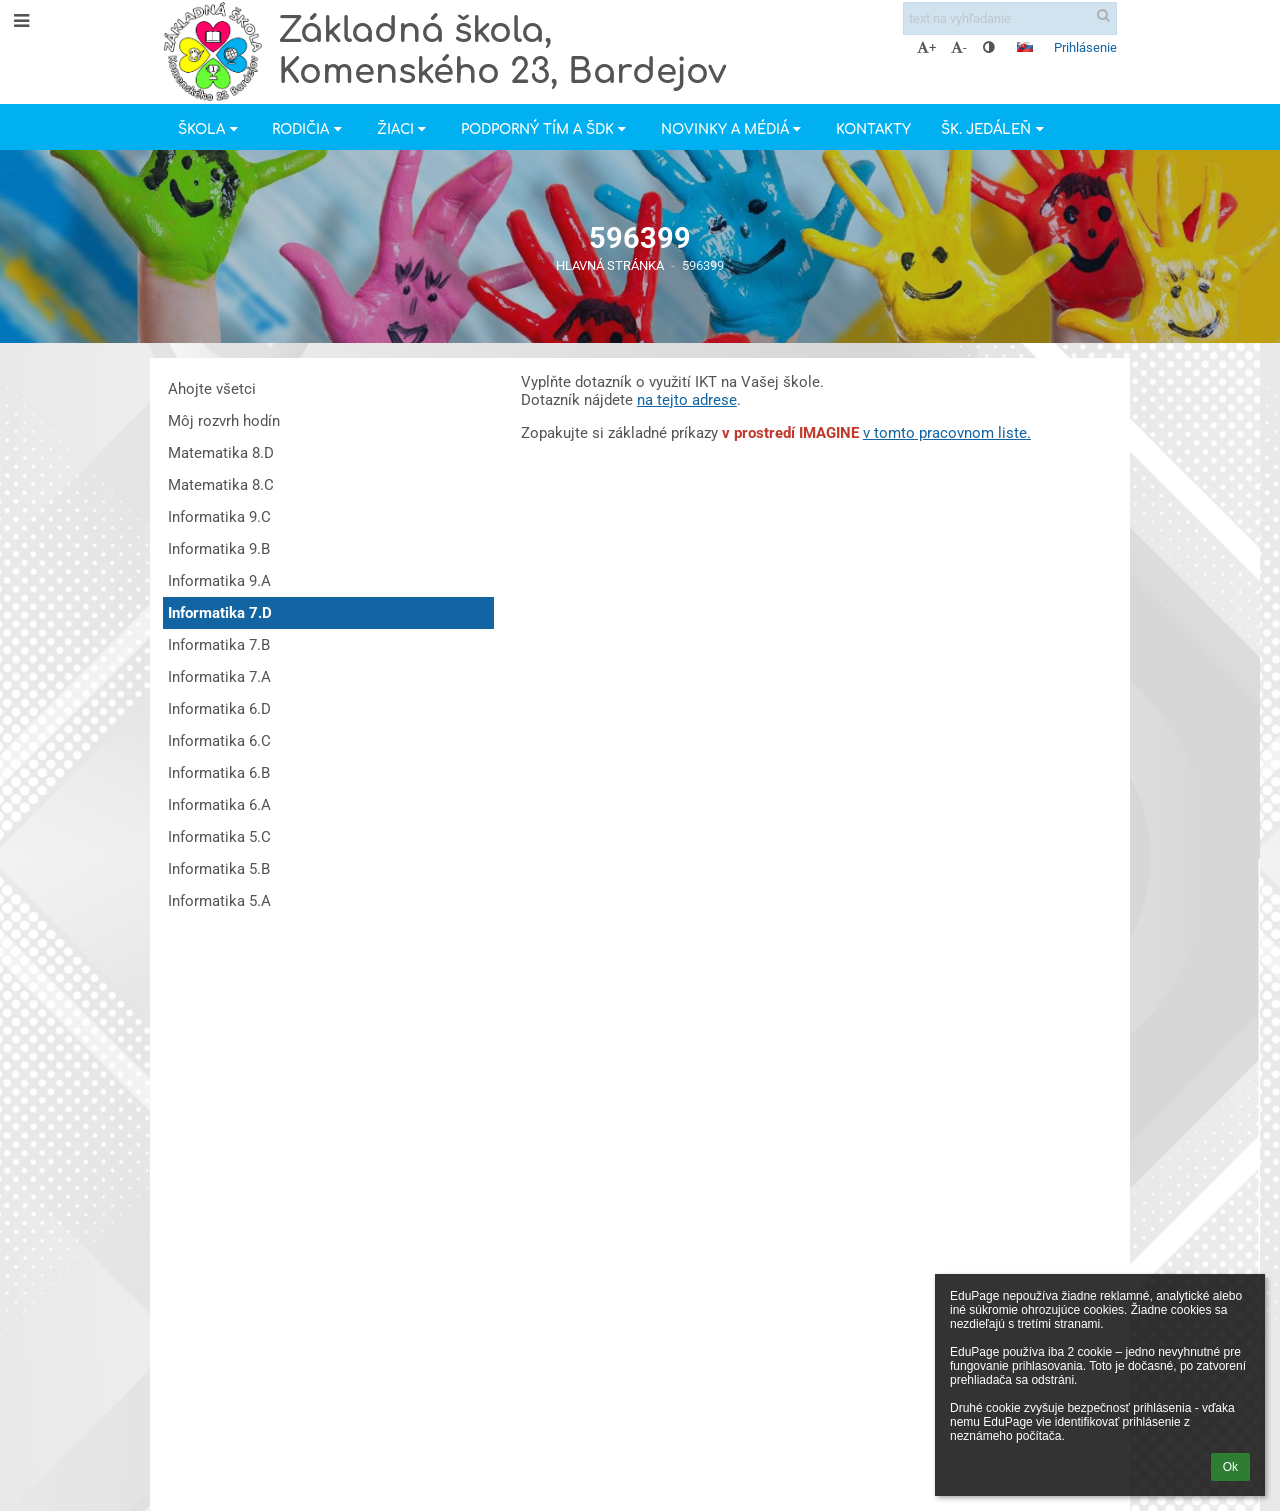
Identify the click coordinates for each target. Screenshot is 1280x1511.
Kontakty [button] (873, 129)
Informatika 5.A (219, 901)
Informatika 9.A (219, 581)
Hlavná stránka (610, 265)
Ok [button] (1230, 1467)
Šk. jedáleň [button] (994, 129)
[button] (1025, 47)
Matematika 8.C (221, 485)
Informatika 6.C (219, 741)
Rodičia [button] (309, 129)
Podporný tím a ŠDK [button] (546, 129)
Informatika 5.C (219, 837)
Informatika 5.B (219, 869)
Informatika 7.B (219, 645)
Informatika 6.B (219, 773)
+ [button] (926, 47)
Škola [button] (210, 129)
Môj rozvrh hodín (224, 421)
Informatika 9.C (219, 517)
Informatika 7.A (219, 677)
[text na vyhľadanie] (1010, 18)
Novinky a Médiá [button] (733, 129)
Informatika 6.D (219, 709)
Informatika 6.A (219, 805)
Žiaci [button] (404, 129)
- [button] (959, 47)
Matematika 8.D (221, 453)
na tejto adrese (687, 400)
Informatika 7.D (220, 613)
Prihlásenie (1085, 47)
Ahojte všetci (212, 389)
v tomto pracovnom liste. (947, 433)
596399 (703, 265)
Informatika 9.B (219, 549)
